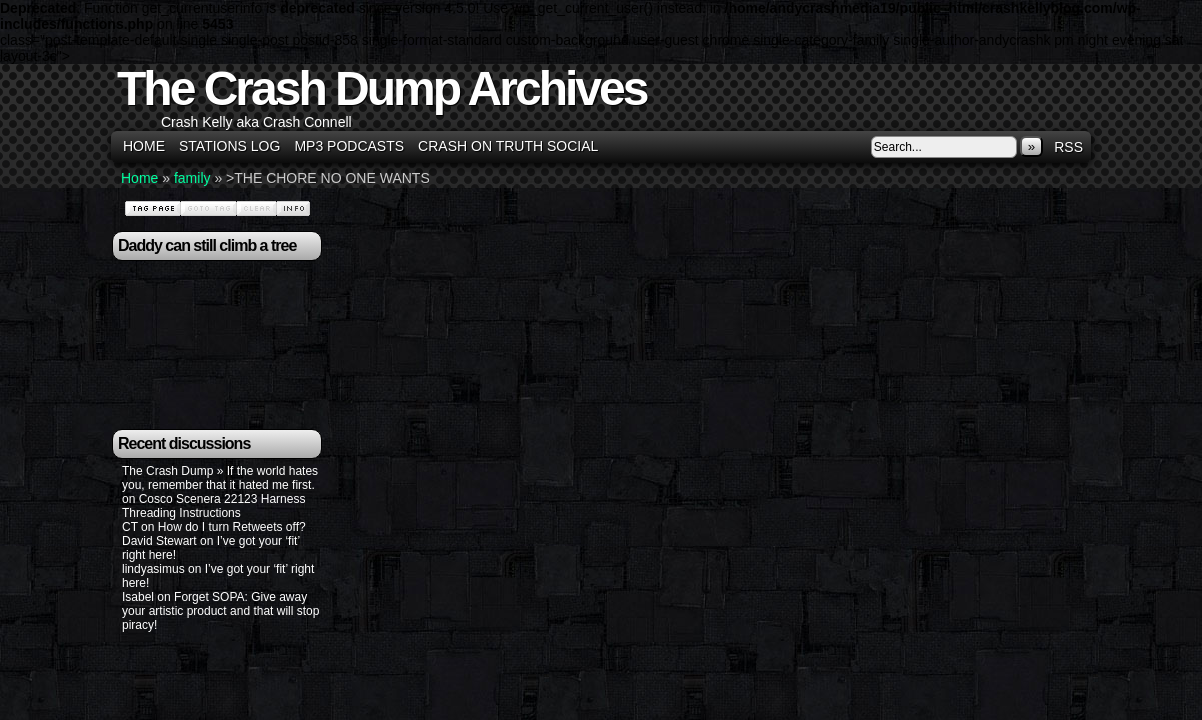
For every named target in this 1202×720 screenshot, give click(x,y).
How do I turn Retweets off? (232, 527)
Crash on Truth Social (508, 146)
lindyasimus (153, 569)
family (192, 178)
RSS (1068, 147)
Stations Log (229, 146)
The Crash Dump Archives (381, 88)
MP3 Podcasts (349, 146)
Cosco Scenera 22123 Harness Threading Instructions (213, 506)
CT (130, 527)
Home (144, 146)
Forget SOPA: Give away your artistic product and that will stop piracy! (220, 611)
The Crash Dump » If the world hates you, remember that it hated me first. (220, 478)
